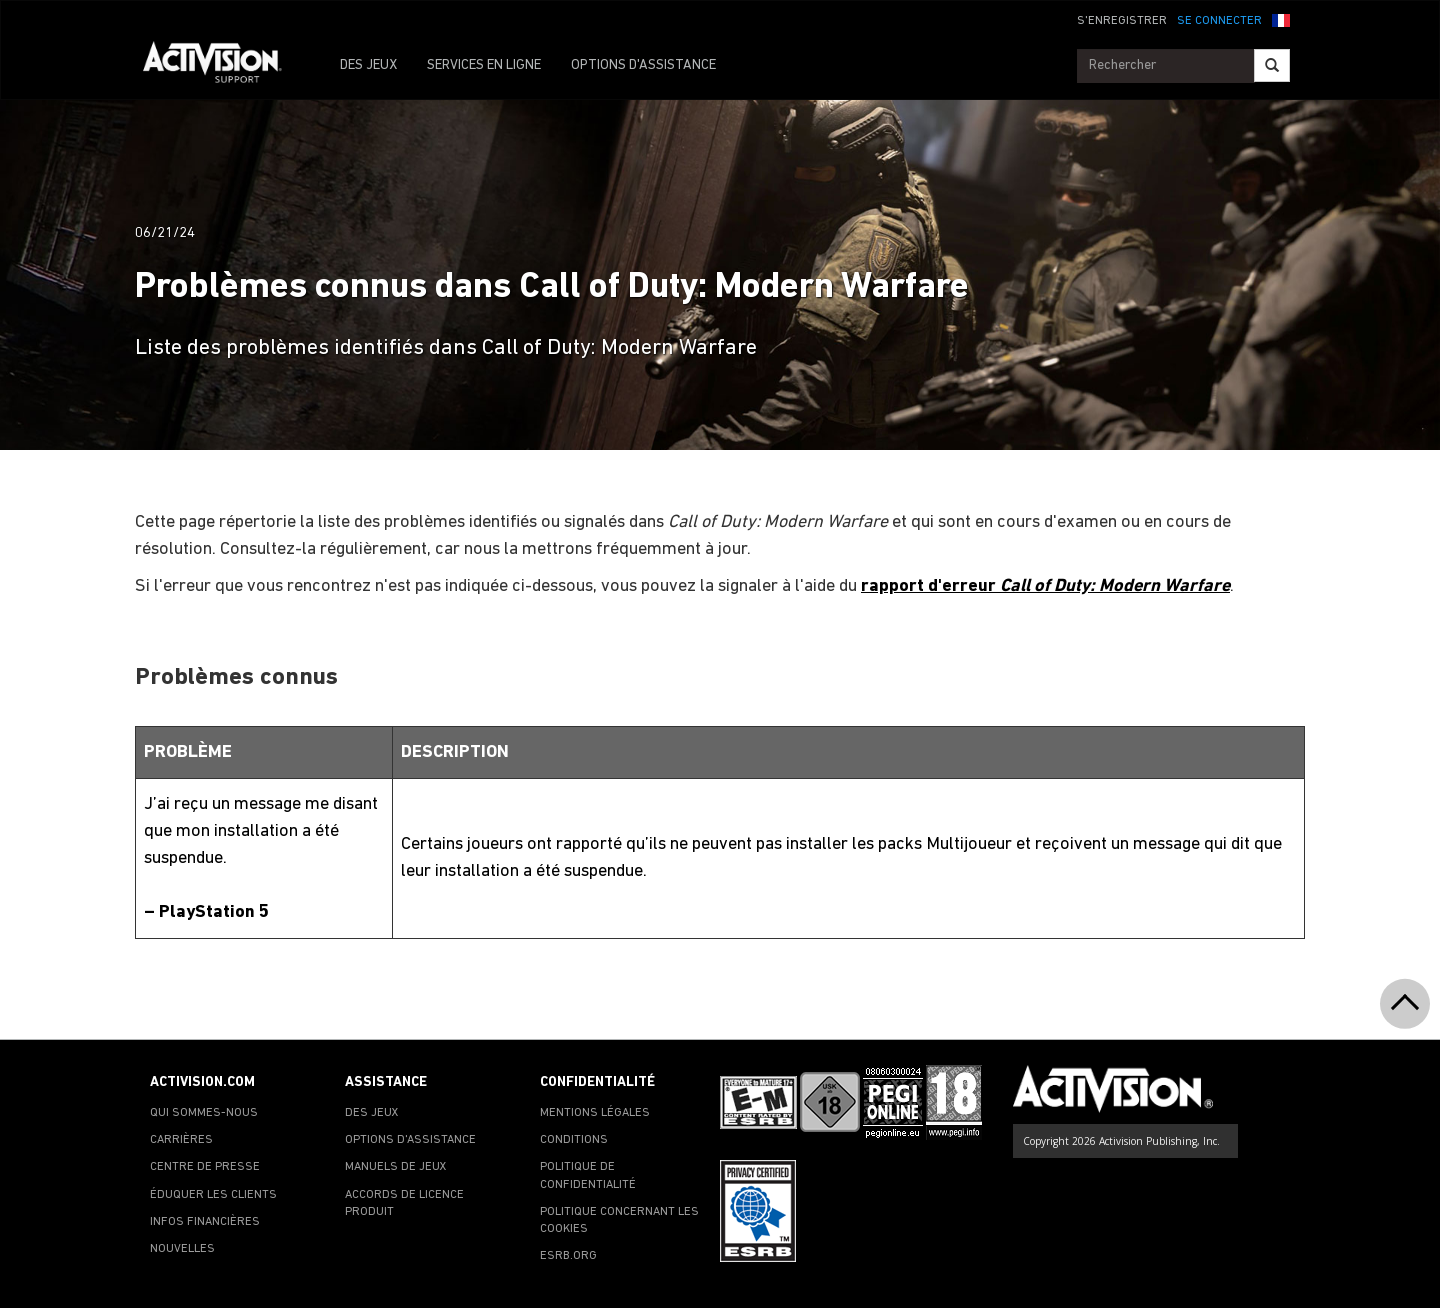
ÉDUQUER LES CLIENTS (213, 1195)
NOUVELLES (182, 1249)
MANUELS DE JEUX (396, 1167)
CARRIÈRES (181, 1140)
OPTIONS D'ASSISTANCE (643, 65)
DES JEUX (368, 65)
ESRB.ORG (568, 1256)
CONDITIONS (574, 1140)
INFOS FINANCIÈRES (205, 1222)
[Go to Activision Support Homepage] (222, 66)
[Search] (1272, 65)
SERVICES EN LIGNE (484, 65)
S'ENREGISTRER (1122, 21)
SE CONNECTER (1219, 21)
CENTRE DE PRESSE (205, 1167)
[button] (1281, 19)
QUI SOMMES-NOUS (204, 1113)
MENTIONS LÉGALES (595, 1113)
